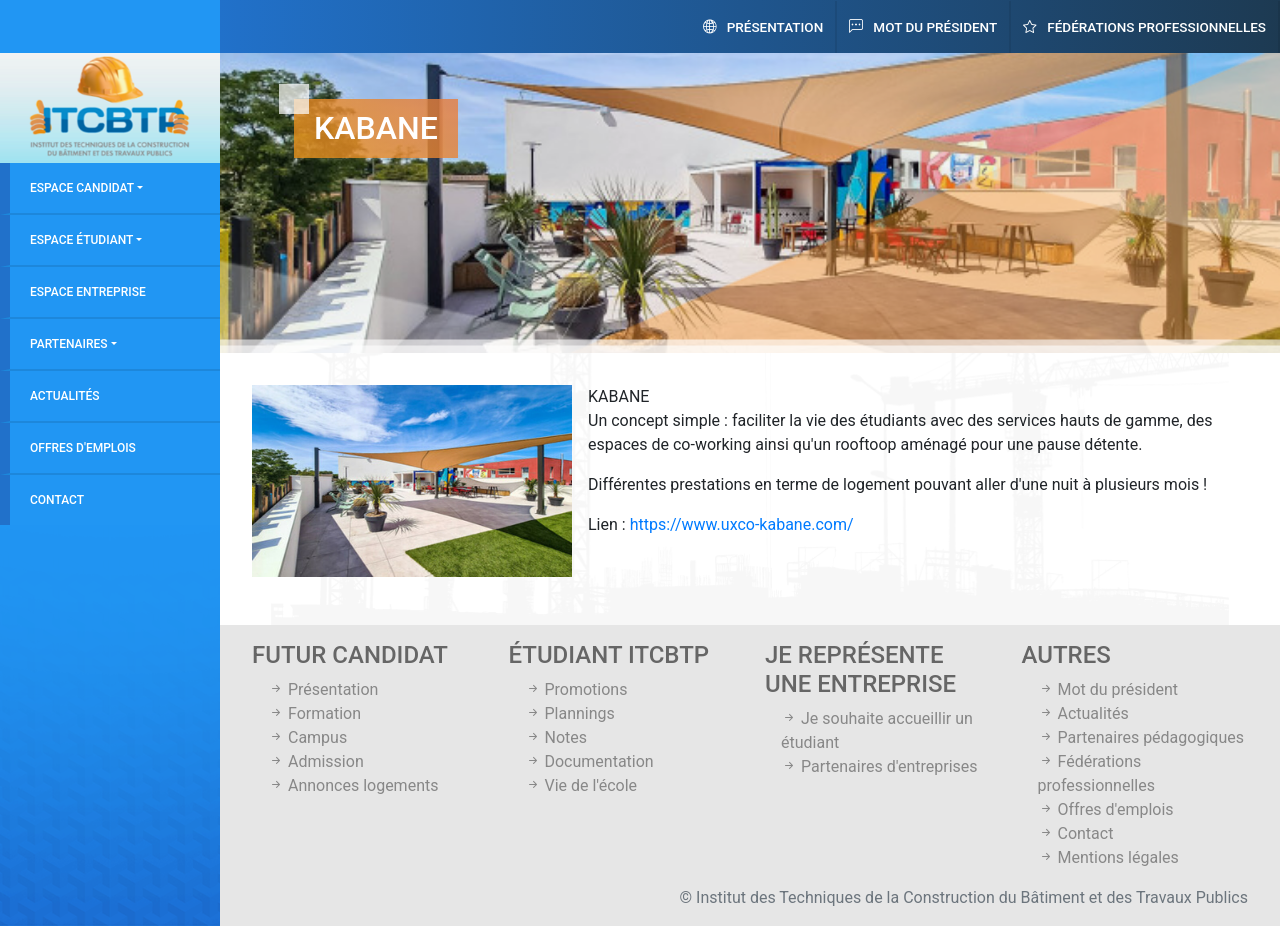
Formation (314, 713)
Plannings (570, 713)
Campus (307, 737)
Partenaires (69, 344)
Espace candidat (82, 188)
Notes (556, 737)
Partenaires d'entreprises (879, 766)
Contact (57, 500)
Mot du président (923, 27)
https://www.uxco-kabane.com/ (742, 524)
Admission (316, 761)
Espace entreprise (88, 292)
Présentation (763, 27)
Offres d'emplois (83, 448)
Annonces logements (353, 785)
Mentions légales (1108, 857)
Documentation (589, 761)
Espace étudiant (81, 240)
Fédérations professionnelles (1144, 27)
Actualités (65, 396)
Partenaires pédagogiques (1141, 737)
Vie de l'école (581, 785)
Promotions (576, 689)
